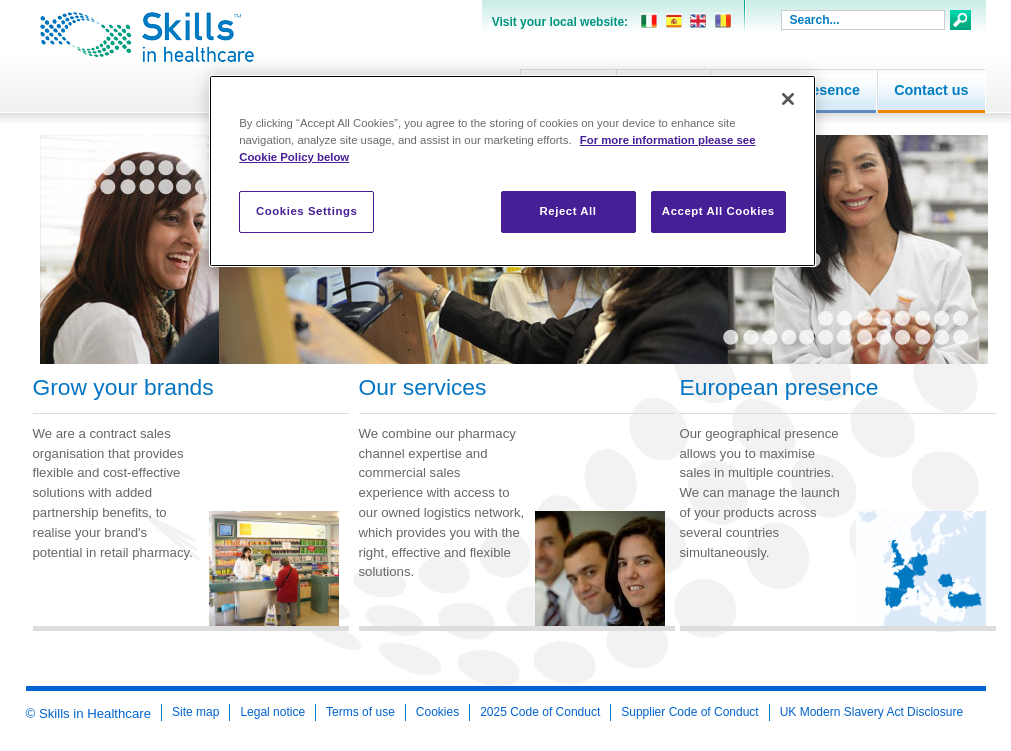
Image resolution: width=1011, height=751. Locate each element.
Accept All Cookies (718, 211)
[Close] (788, 99)
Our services (423, 387)
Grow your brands (123, 387)
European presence (779, 387)
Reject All (567, 211)
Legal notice (272, 712)
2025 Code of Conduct (540, 712)
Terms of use (360, 712)
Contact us (931, 90)
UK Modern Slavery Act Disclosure (871, 712)
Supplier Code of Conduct (689, 712)
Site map (195, 712)
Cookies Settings (306, 211)
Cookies (437, 712)
